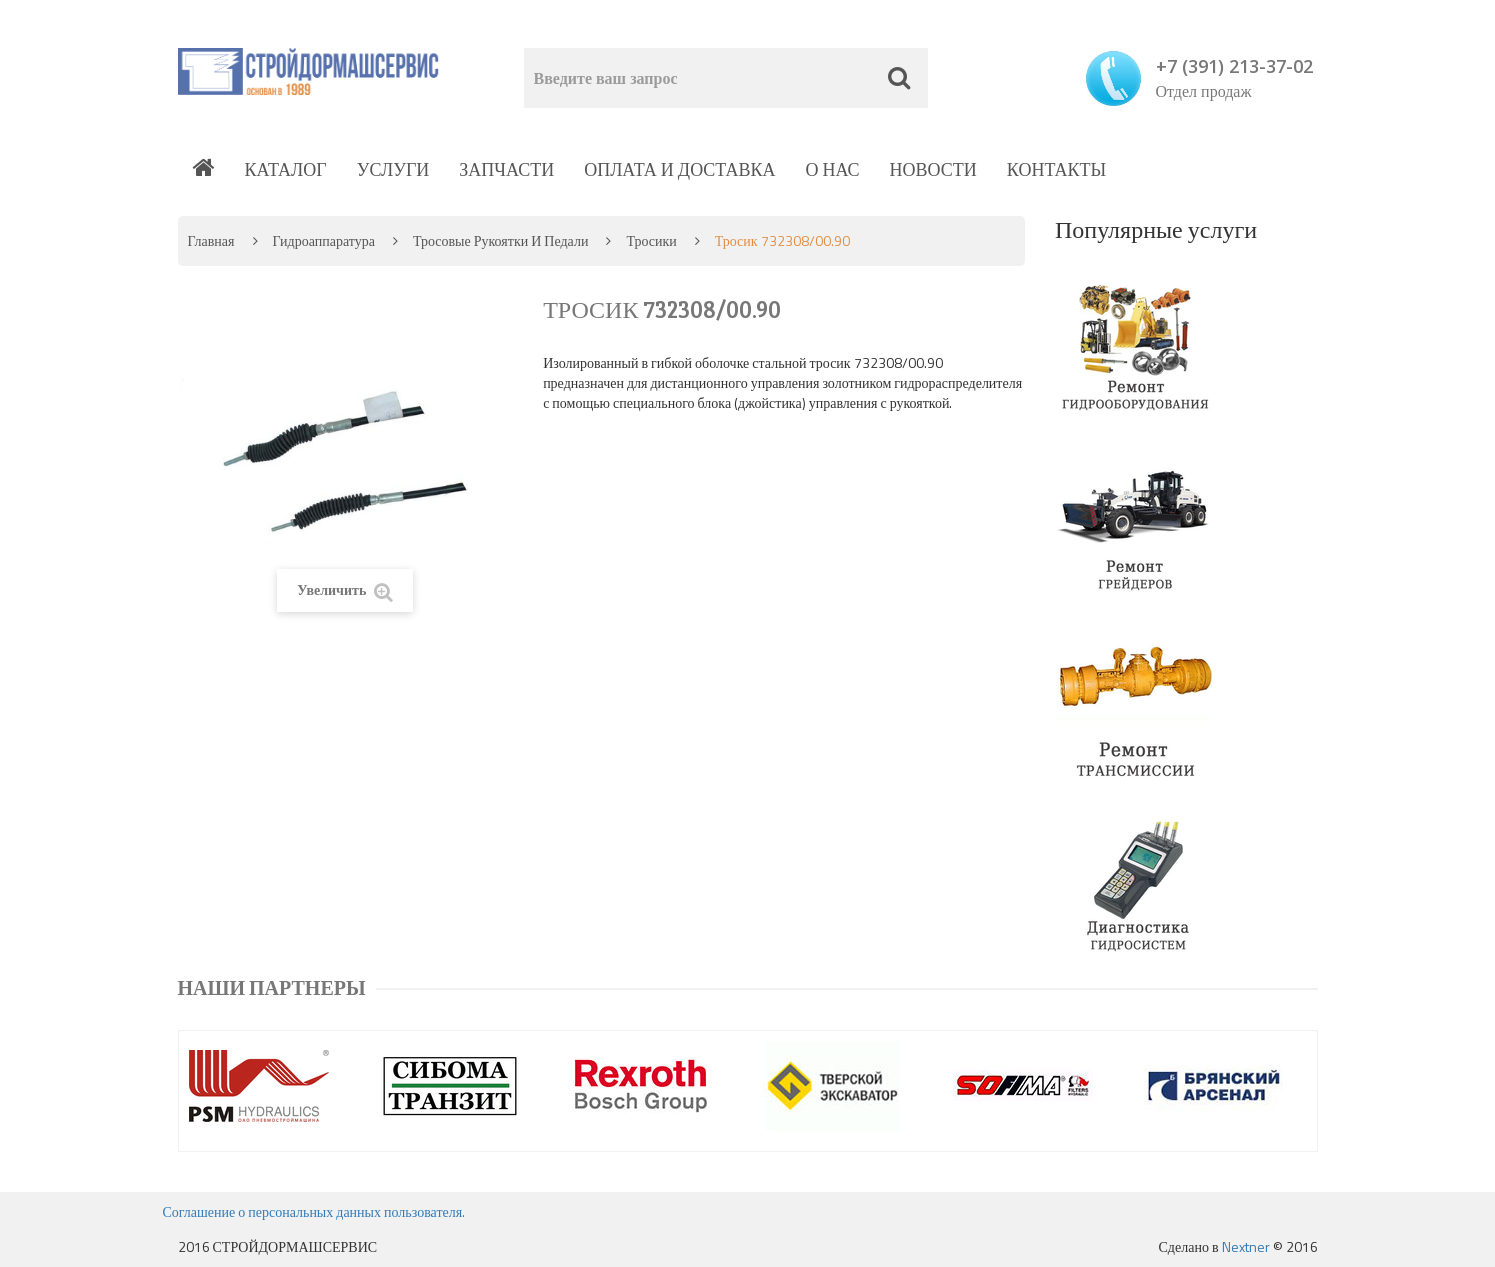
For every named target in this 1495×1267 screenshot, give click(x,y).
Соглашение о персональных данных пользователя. (314, 1211)
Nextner (1246, 1246)
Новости (933, 169)
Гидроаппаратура (324, 240)
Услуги (393, 169)
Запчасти (506, 169)
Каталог (286, 169)
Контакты (1056, 169)
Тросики (651, 240)
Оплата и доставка (679, 169)
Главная (211, 240)
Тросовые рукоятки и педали (500, 240)
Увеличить (345, 590)
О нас (832, 169)
